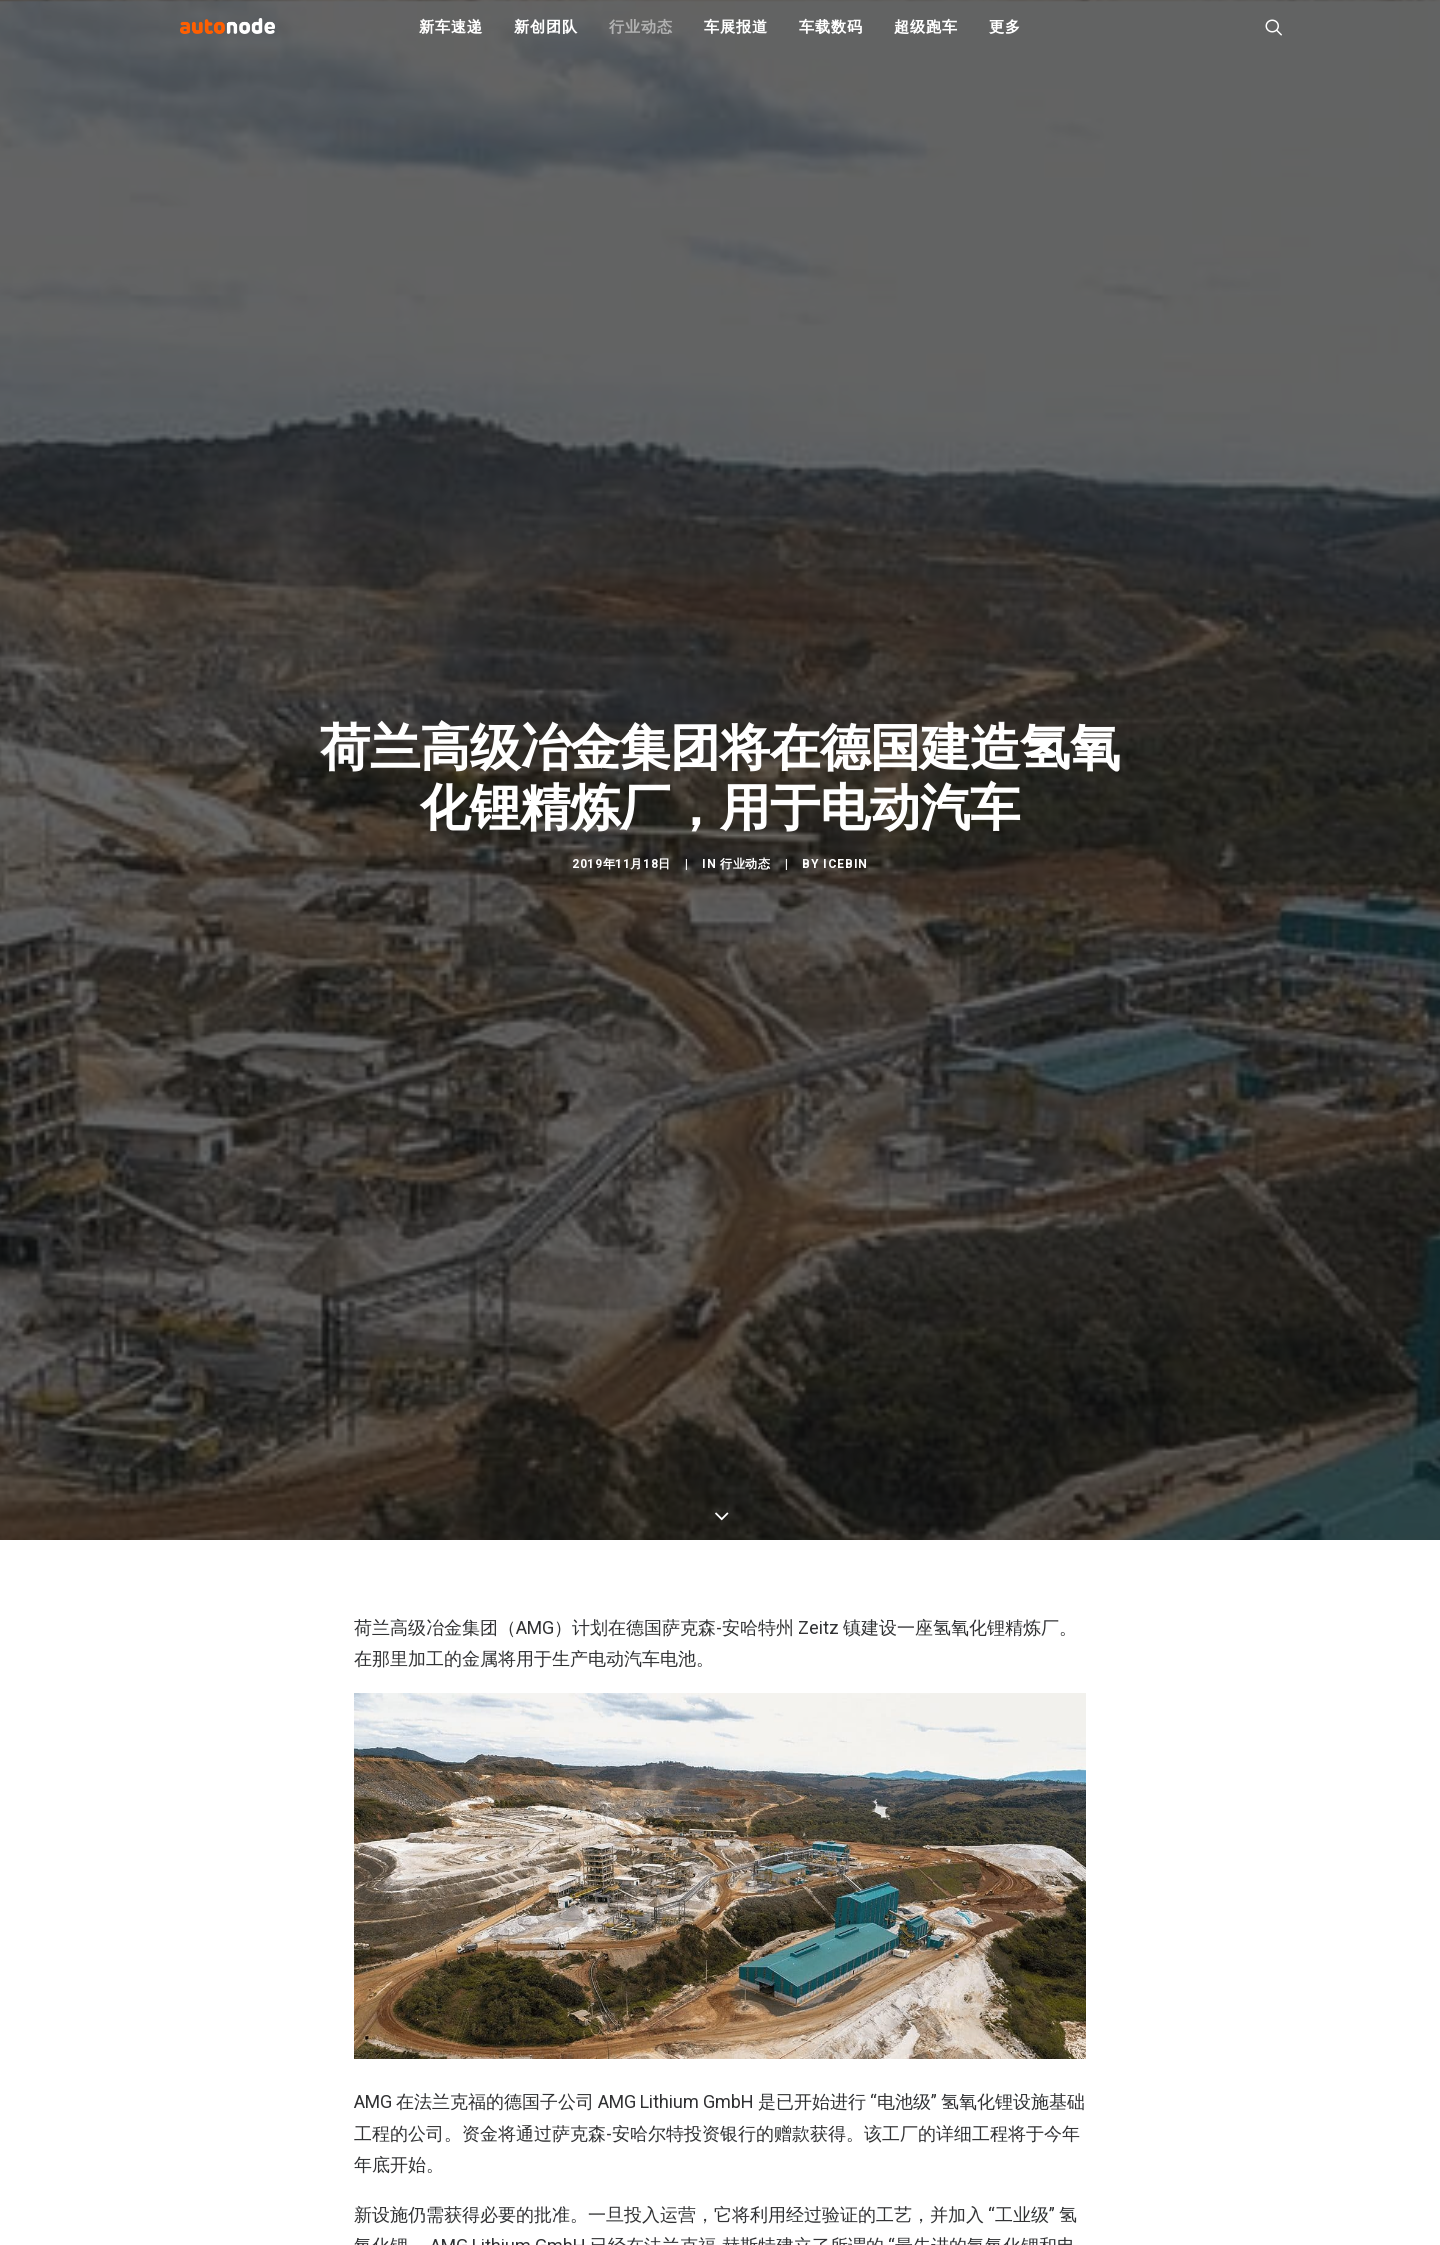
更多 (1005, 40)
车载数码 (830, 40)
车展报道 (735, 40)
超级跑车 (925, 40)
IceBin (845, 949)
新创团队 (545, 40)
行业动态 (640, 40)
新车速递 (450, 40)
